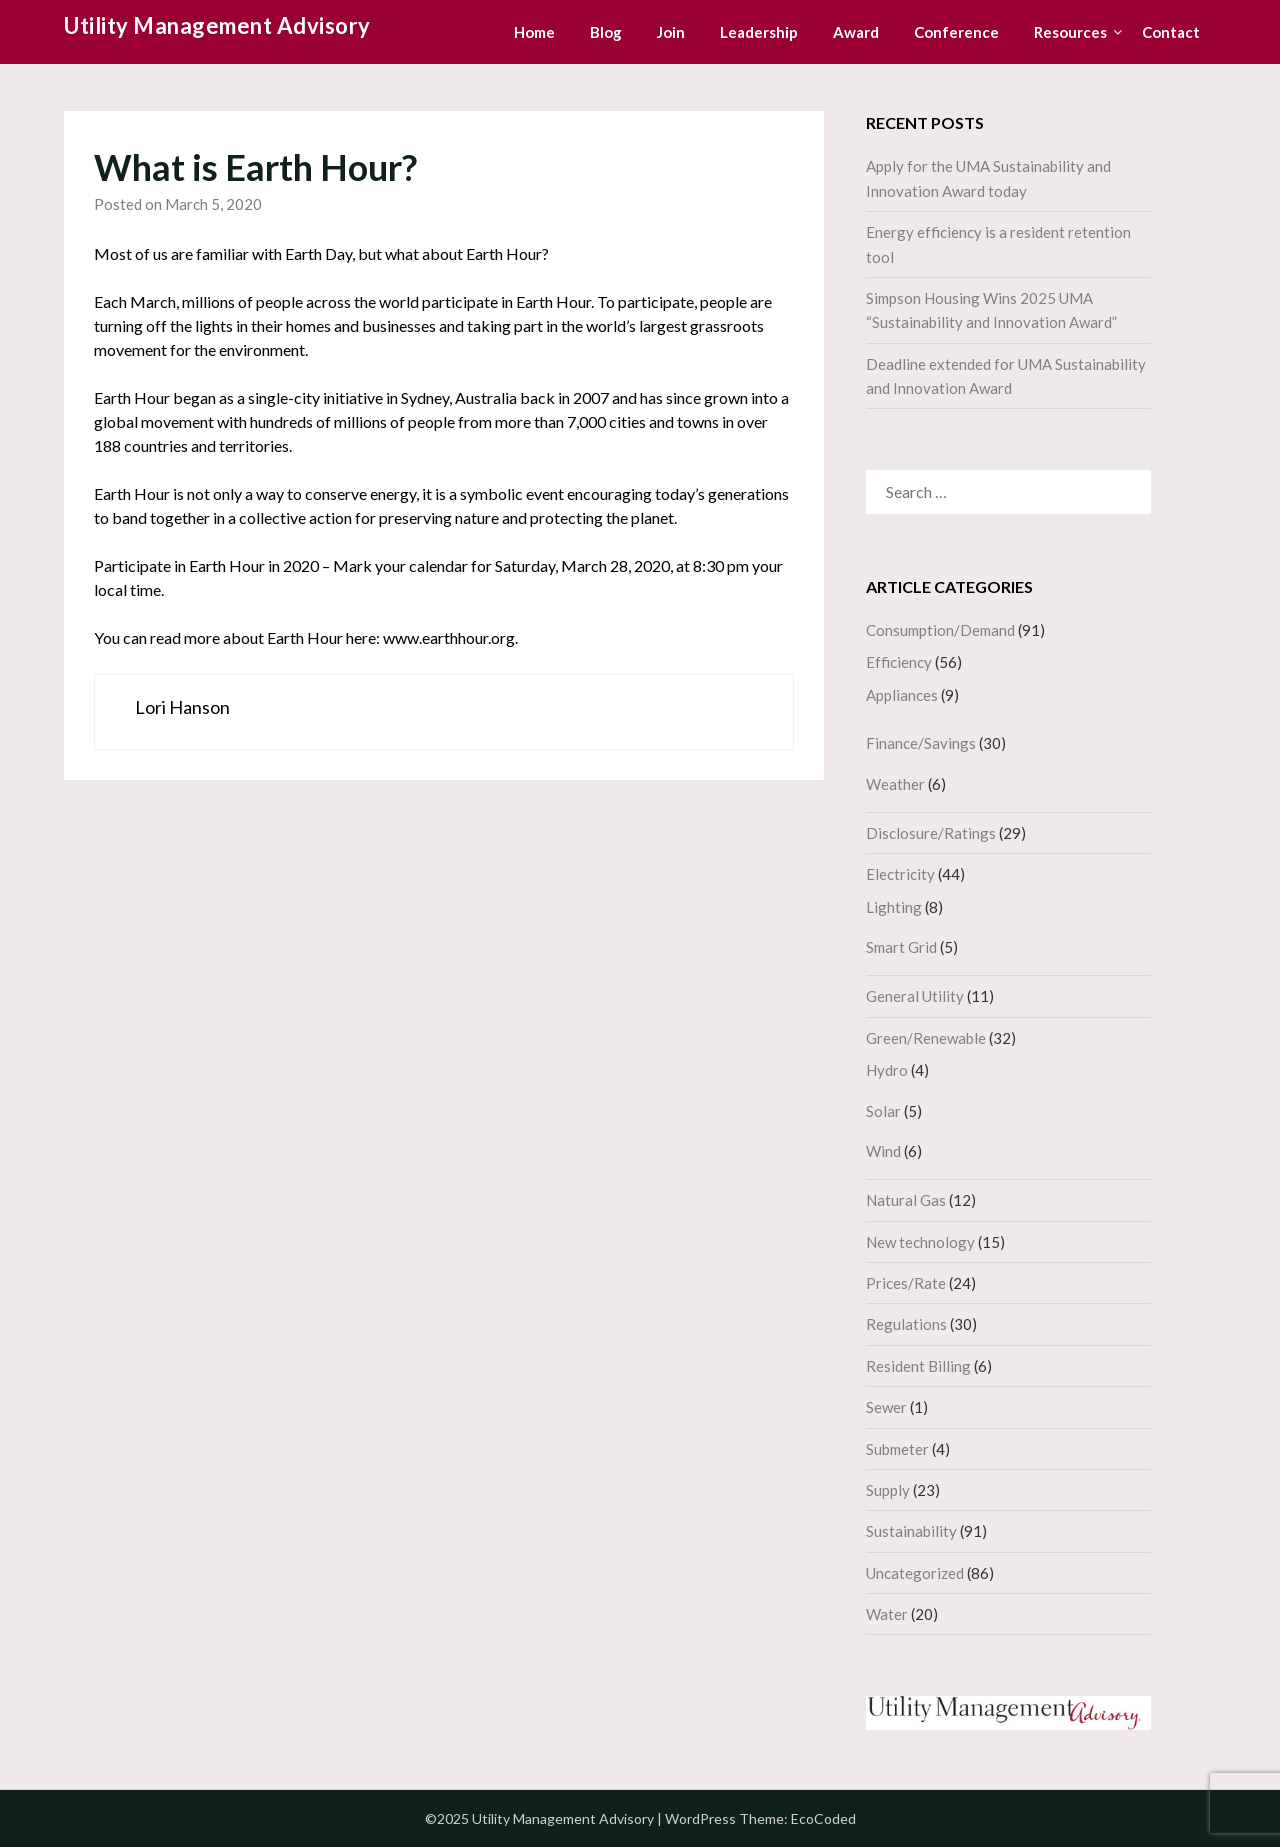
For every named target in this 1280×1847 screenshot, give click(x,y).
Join (671, 32)
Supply (888, 1490)
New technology (920, 1242)
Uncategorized (915, 1573)
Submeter (897, 1449)
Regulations (906, 1324)
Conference (956, 32)
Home (534, 32)
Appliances (902, 695)
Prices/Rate (906, 1283)
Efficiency (899, 662)
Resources (1070, 32)
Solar (883, 1111)
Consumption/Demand (940, 630)
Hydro (887, 1070)
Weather (895, 784)
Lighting (894, 907)
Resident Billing (918, 1366)
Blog (606, 32)
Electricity (900, 874)
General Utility (915, 996)
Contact (1171, 32)
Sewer (886, 1407)
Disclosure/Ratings (931, 833)
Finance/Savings (921, 743)
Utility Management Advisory (217, 25)
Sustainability (911, 1531)
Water (887, 1614)
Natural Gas (906, 1200)
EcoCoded (823, 1818)
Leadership (759, 32)
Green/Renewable (926, 1038)
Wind (883, 1151)
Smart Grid (901, 947)
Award (856, 32)
